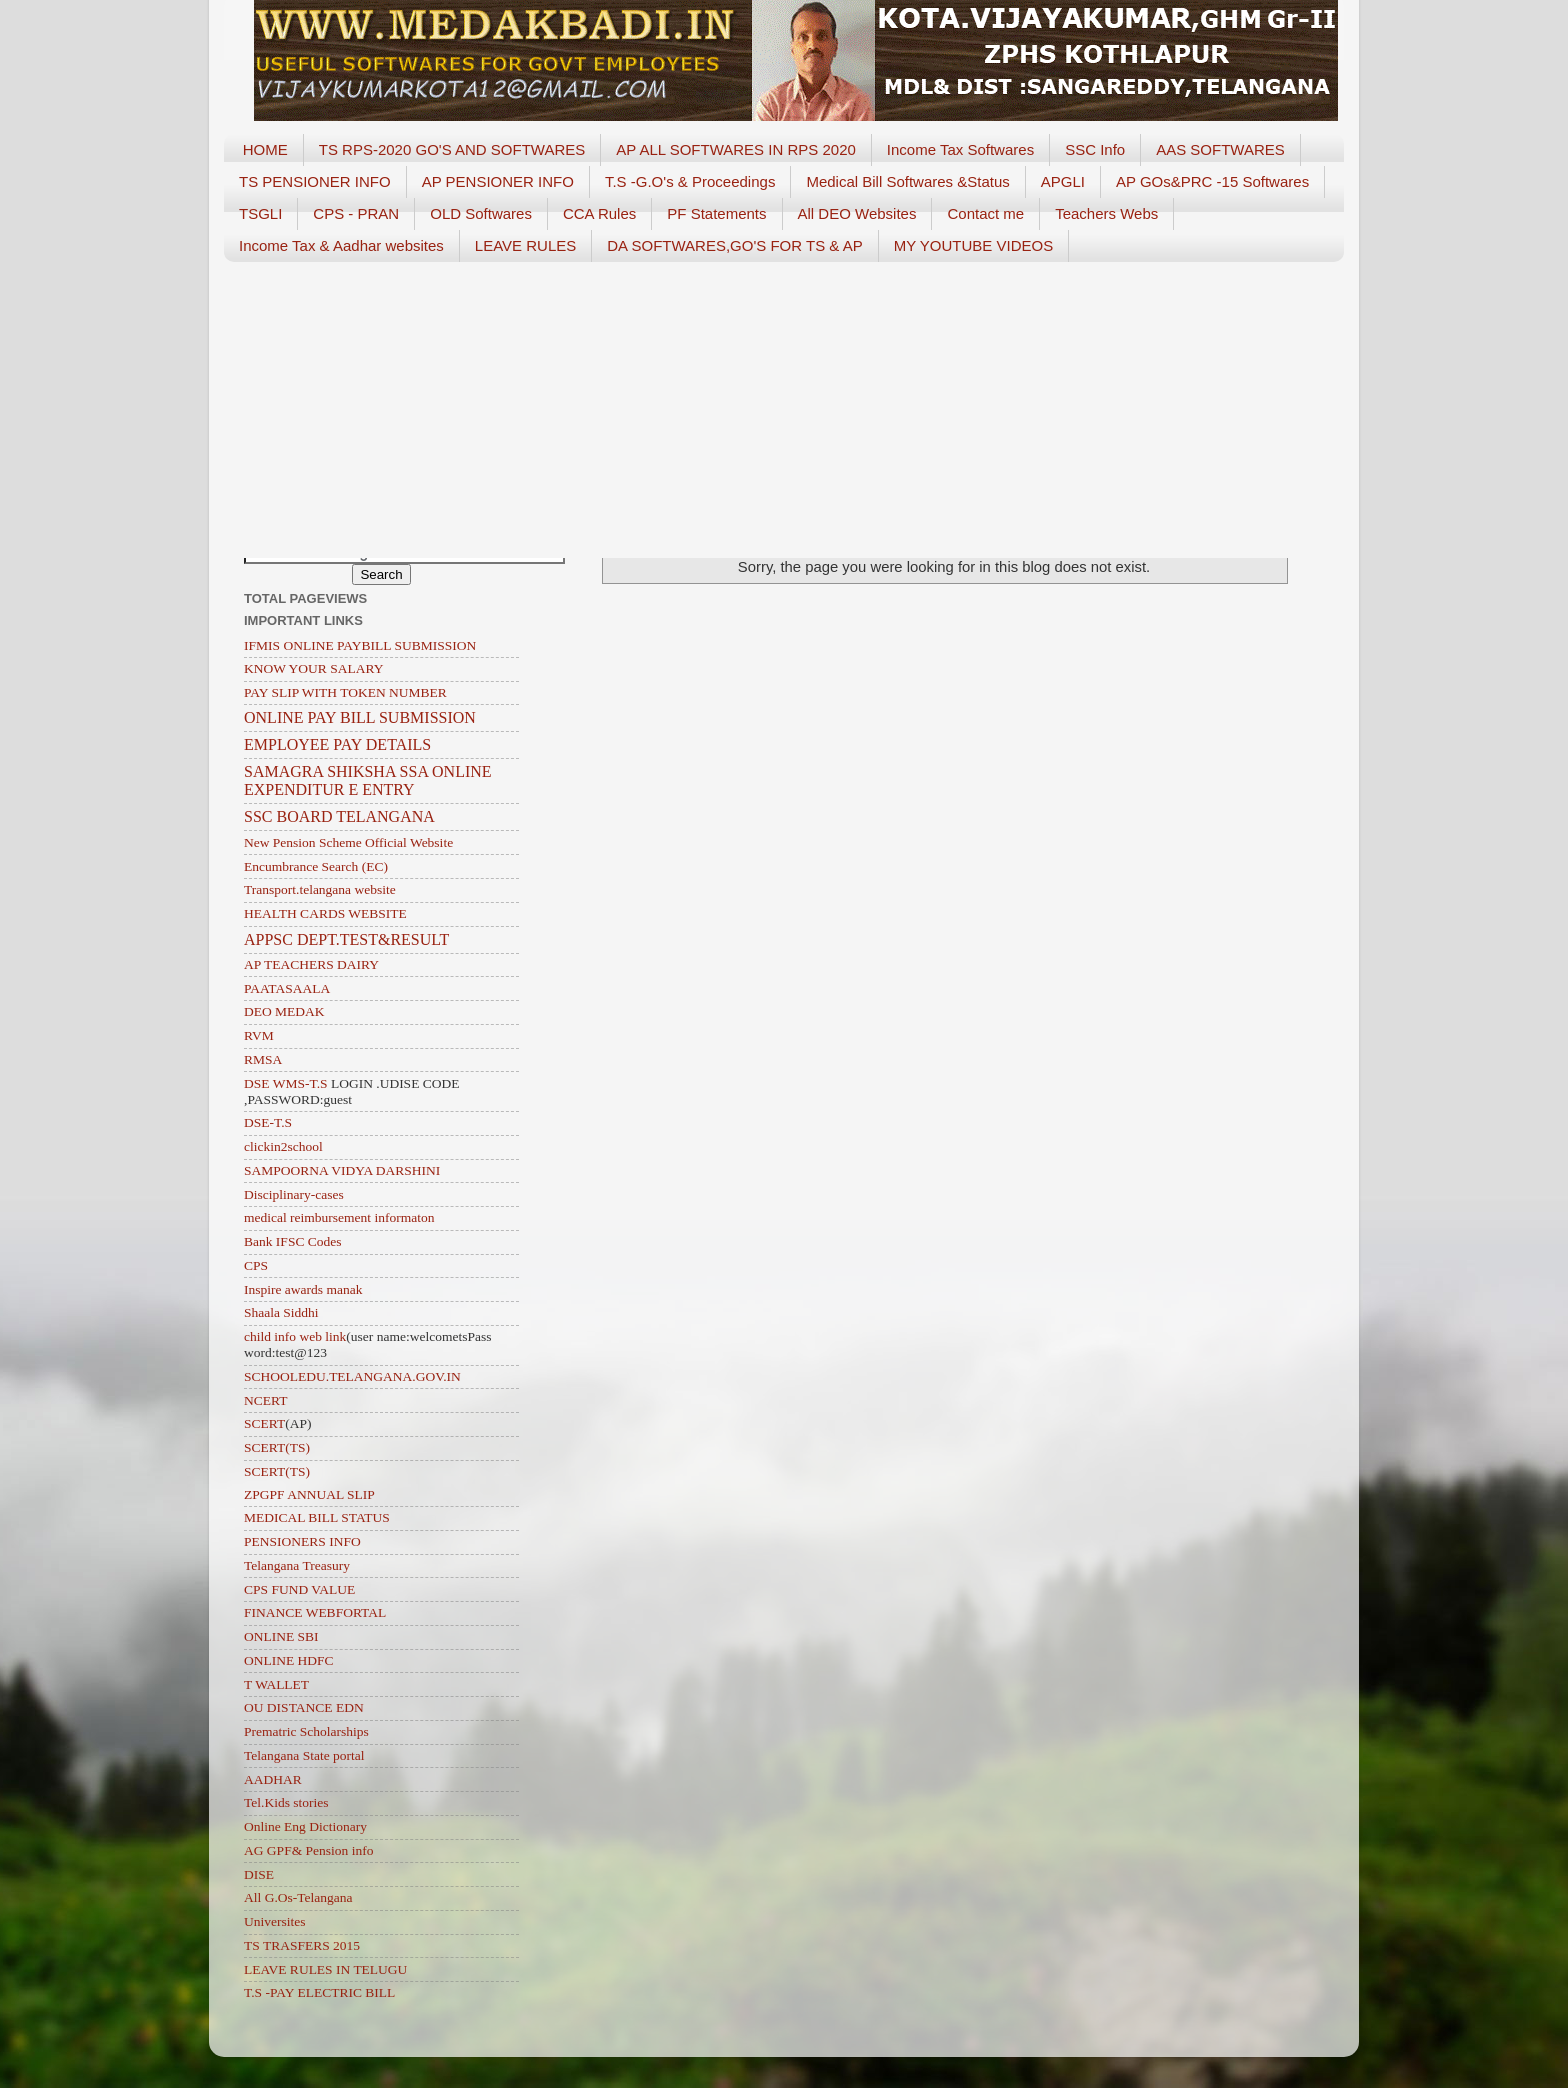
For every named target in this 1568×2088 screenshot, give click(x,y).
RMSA (263, 1059)
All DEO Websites (857, 213)
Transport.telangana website (320, 889)
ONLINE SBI (281, 1636)
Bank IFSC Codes (293, 1241)
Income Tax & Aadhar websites (341, 245)
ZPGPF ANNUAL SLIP (309, 1494)
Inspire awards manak (303, 1289)
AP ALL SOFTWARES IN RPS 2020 (736, 149)
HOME (265, 149)
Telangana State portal (304, 1755)
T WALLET (276, 1684)
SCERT (264, 1423)
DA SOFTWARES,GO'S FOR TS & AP (734, 245)
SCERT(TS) (277, 1447)
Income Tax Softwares (960, 149)
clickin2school (283, 1146)
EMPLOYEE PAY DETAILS (337, 744)
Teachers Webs (1106, 213)
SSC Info (1095, 149)
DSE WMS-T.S (286, 1083)
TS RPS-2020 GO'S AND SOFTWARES (452, 149)
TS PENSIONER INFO (315, 181)
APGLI (1063, 181)
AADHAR (273, 1779)
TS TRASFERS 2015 (302, 1945)
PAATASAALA (287, 988)
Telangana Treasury (297, 1565)
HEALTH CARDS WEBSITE (325, 913)
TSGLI (260, 213)
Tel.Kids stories (286, 1802)
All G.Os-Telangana (298, 1897)
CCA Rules (599, 213)
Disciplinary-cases (294, 1194)
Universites (275, 1921)
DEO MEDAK (284, 1011)
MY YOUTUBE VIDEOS (974, 245)
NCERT (265, 1400)
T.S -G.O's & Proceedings (690, 181)
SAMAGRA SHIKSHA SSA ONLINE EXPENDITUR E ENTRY (368, 780)
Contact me (985, 213)
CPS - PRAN (356, 213)
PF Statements (716, 213)
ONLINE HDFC (289, 1660)
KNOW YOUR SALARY (314, 668)
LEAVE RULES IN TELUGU (325, 1969)
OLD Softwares (481, 213)
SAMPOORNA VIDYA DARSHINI (342, 1170)
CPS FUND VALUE (299, 1589)
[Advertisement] (784, 403)
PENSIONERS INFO (302, 1541)
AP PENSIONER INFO (498, 181)
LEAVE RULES (525, 245)
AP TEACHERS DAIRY (311, 964)
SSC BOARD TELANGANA (339, 816)
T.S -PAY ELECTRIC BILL (319, 1992)
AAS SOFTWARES (1220, 149)
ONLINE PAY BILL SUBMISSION (360, 717)
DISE (259, 1874)
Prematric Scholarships (306, 1731)
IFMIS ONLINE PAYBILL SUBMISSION (360, 645)
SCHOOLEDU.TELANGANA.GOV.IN (352, 1376)
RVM (259, 1035)
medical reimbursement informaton (339, 1217)
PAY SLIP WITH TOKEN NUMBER (345, 692)
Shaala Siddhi (281, 1312)
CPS (256, 1265)
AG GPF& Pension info (308, 1850)
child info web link (295, 1336)
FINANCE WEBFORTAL (315, 1612)
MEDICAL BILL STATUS (317, 1517)
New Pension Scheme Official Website (348, 842)
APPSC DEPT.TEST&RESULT (346, 939)
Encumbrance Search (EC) (316, 866)
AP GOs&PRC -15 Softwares (1212, 181)
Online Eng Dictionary (305, 1826)
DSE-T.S (268, 1122)
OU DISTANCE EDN (304, 1707)
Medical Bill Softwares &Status (907, 181)
